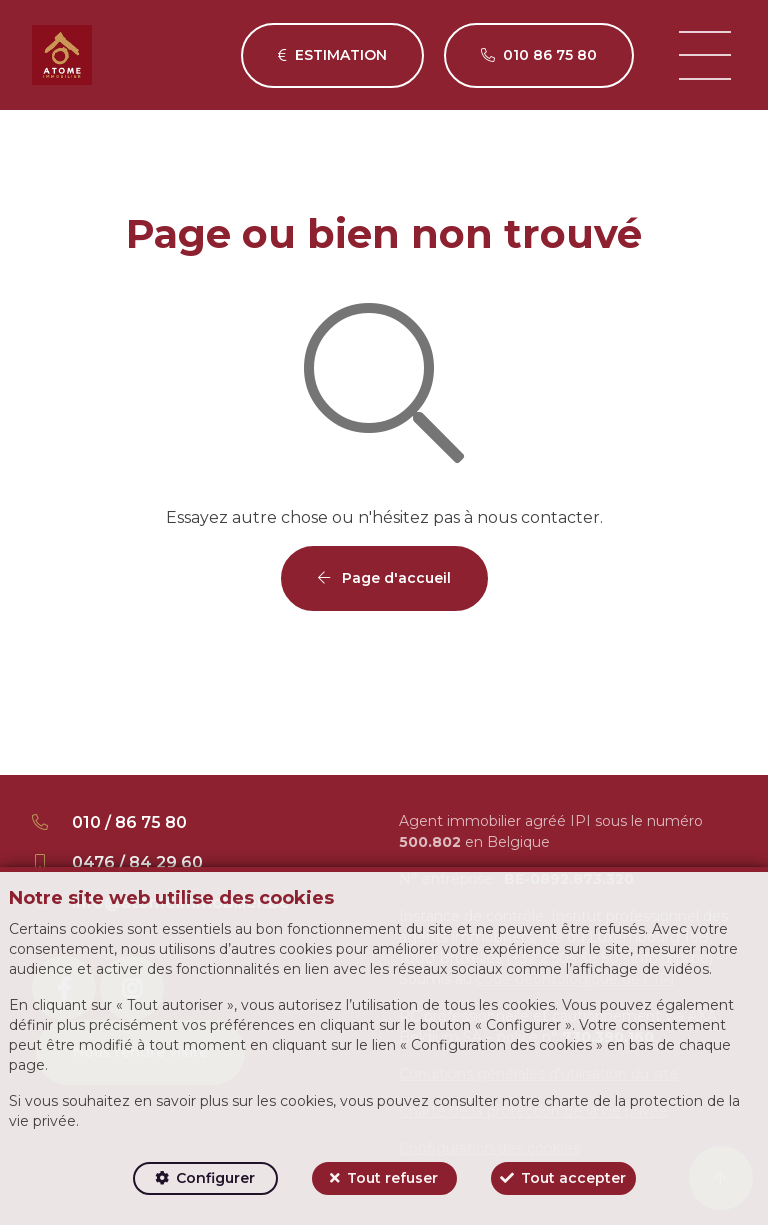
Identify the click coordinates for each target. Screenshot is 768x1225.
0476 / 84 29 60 (137, 862)
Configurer (215, 1178)
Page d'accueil (384, 578)
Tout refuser (392, 1178)
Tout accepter (573, 1178)
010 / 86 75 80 (129, 822)
